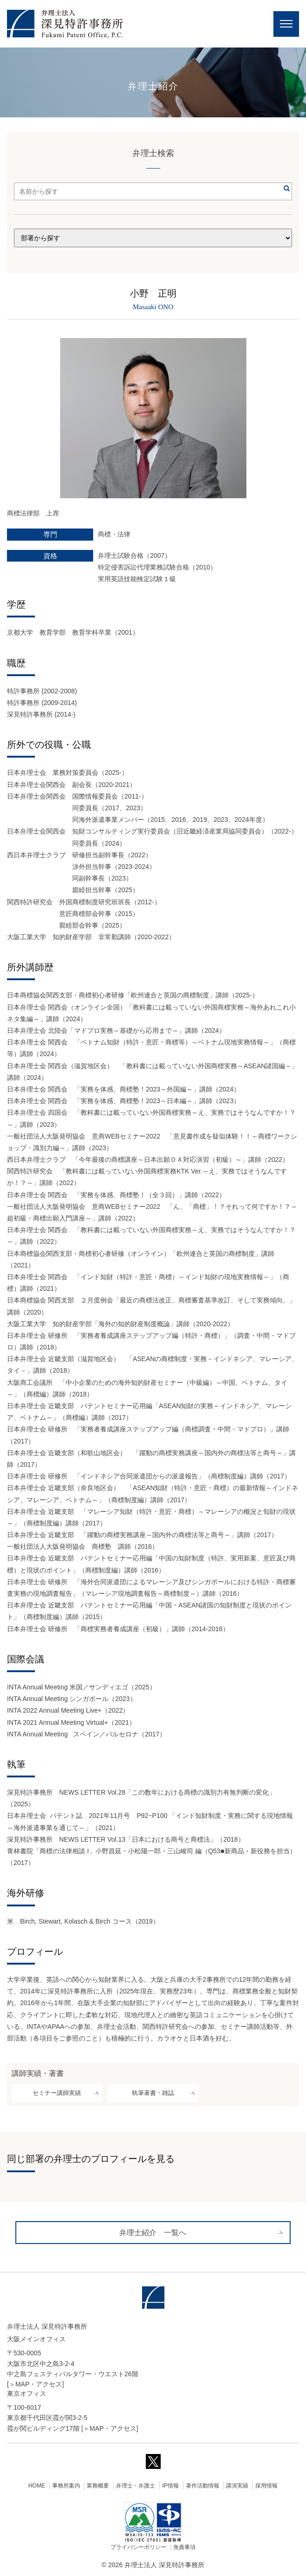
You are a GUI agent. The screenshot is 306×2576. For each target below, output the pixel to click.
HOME (36, 2485)
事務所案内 (66, 2485)
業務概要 (98, 2485)
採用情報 (266, 2485)
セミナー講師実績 (57, 2092)
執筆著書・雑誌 (153, 2092)
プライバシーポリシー (138, 2547)
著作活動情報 (202, 2485)
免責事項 (184, 2547)
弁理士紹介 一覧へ (152, 2233)
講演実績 (237, 2485)
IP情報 (170, 2485)
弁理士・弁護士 (135, 2485)
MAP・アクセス (38, 2384)
